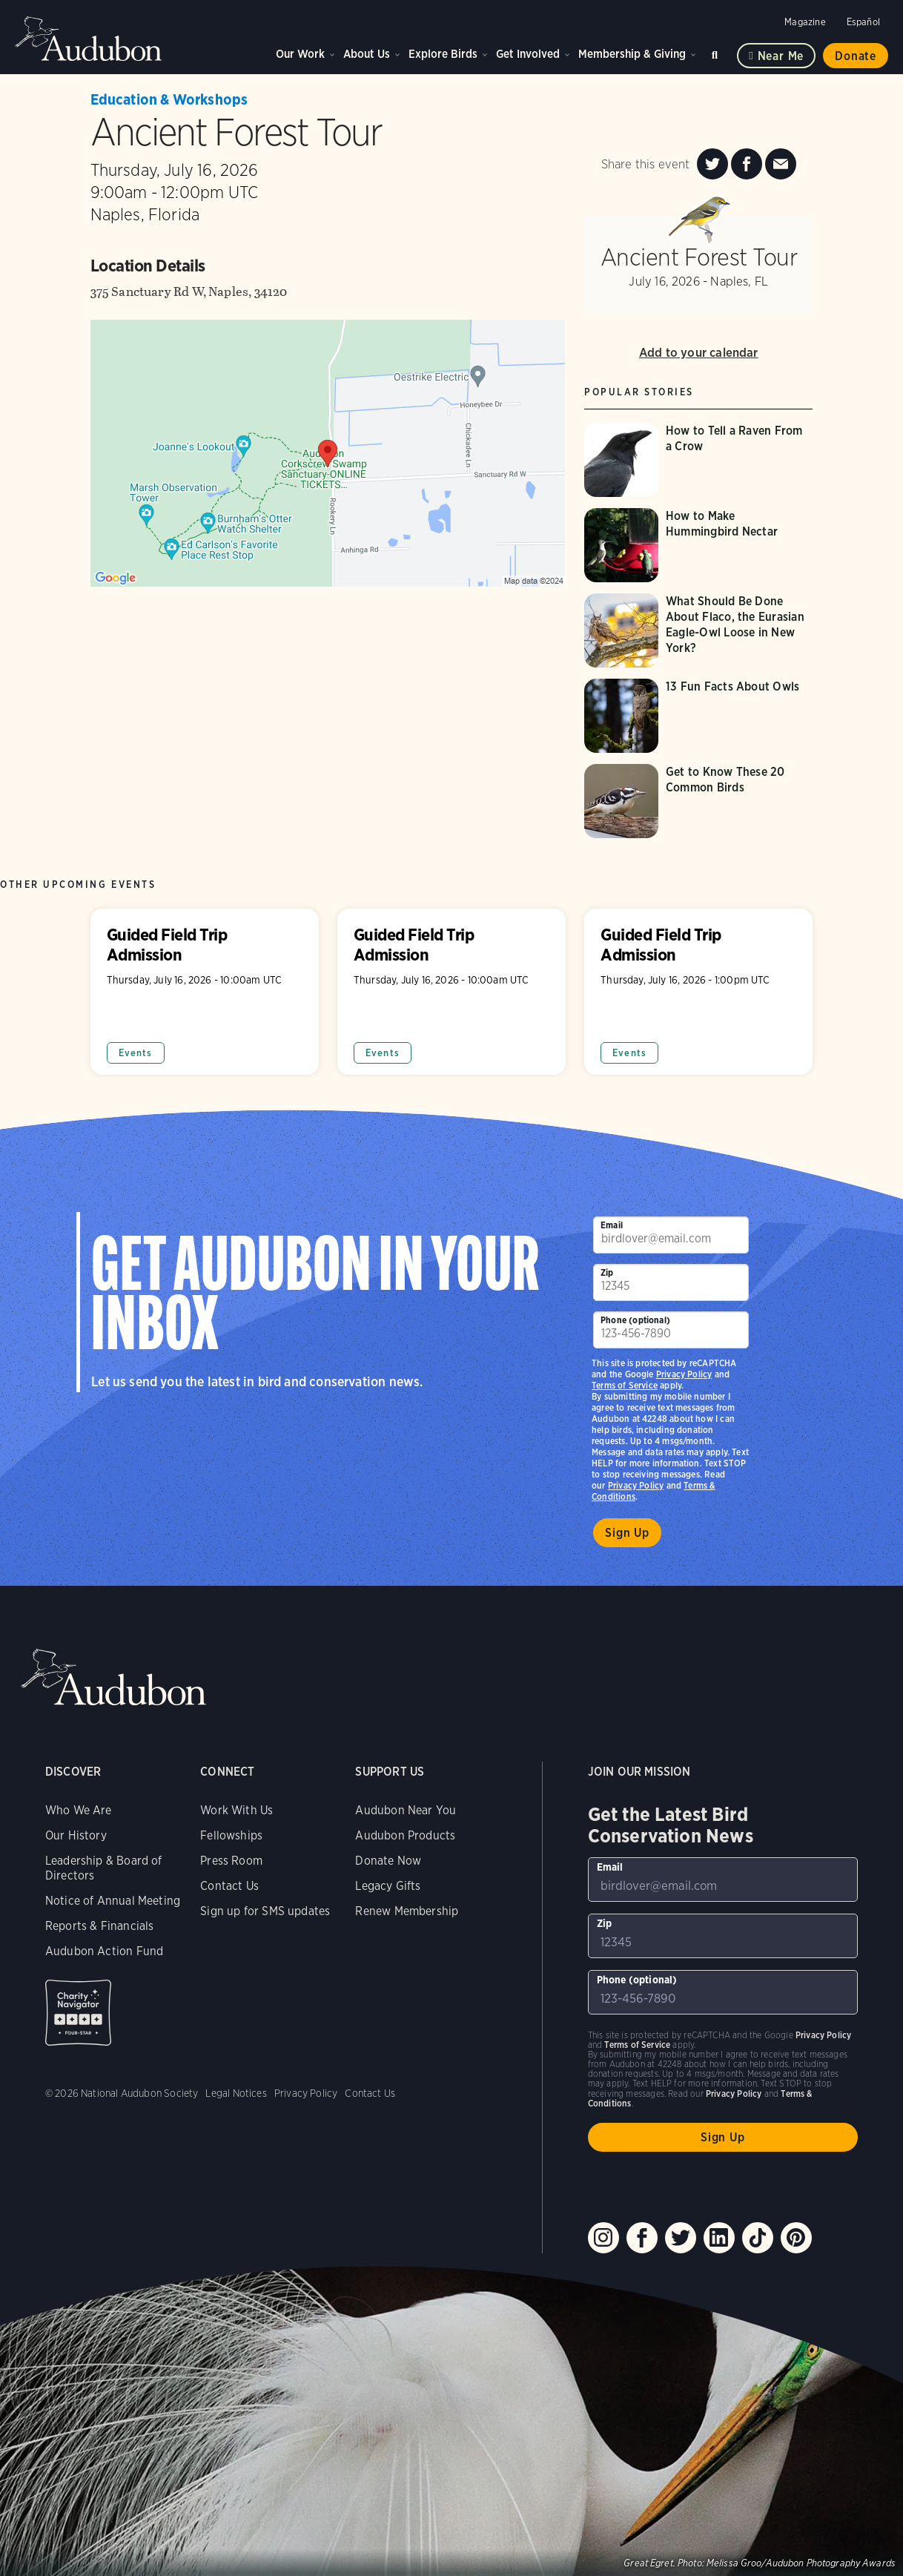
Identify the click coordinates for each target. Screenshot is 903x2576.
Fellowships (231, 1835)
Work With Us (236, 1810)
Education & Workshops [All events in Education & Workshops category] (169, 99)
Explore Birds (442, 54)
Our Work (300, 54)
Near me (781, 56)
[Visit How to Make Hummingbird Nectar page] (698, 545)
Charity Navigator (78, 2013)
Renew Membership (406, 1911)
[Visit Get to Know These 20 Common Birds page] (698, 801)
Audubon (89, 38)
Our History (76, 1835)
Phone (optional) (635, 1319)
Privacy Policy (636, 1485)
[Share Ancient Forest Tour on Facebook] (746, 163)
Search (717, 52)
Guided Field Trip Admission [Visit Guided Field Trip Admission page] (204, 992)
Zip (607, 1272)
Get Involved (528, 54)
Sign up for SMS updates (265, 1911)
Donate (855, 56)
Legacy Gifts (387, 1886)
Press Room (231, 1861)
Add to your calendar (698, 352)
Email (612, 1225)
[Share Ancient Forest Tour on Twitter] (712, 163)
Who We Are (78, 1810)
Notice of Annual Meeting (112, 1901)
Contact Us (229, 1886)
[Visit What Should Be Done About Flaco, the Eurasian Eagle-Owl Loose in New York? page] (698, 630)
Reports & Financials (99, 1926)
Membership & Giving (632, 54)
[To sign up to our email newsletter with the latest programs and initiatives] (671, 1235)
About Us (366, 54)
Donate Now (388, 1861)
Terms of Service (625, 1385)
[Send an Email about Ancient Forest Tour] (780, 163)
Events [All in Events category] (136, 1052)
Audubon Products (405, 1835)
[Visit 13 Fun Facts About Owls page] (698, 716)
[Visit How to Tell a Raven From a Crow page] (698, 460)
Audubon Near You (405, 1810)
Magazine (804, 21)
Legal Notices (235, 2093)
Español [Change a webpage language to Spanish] (863, 21)
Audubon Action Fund (104, 1951)
